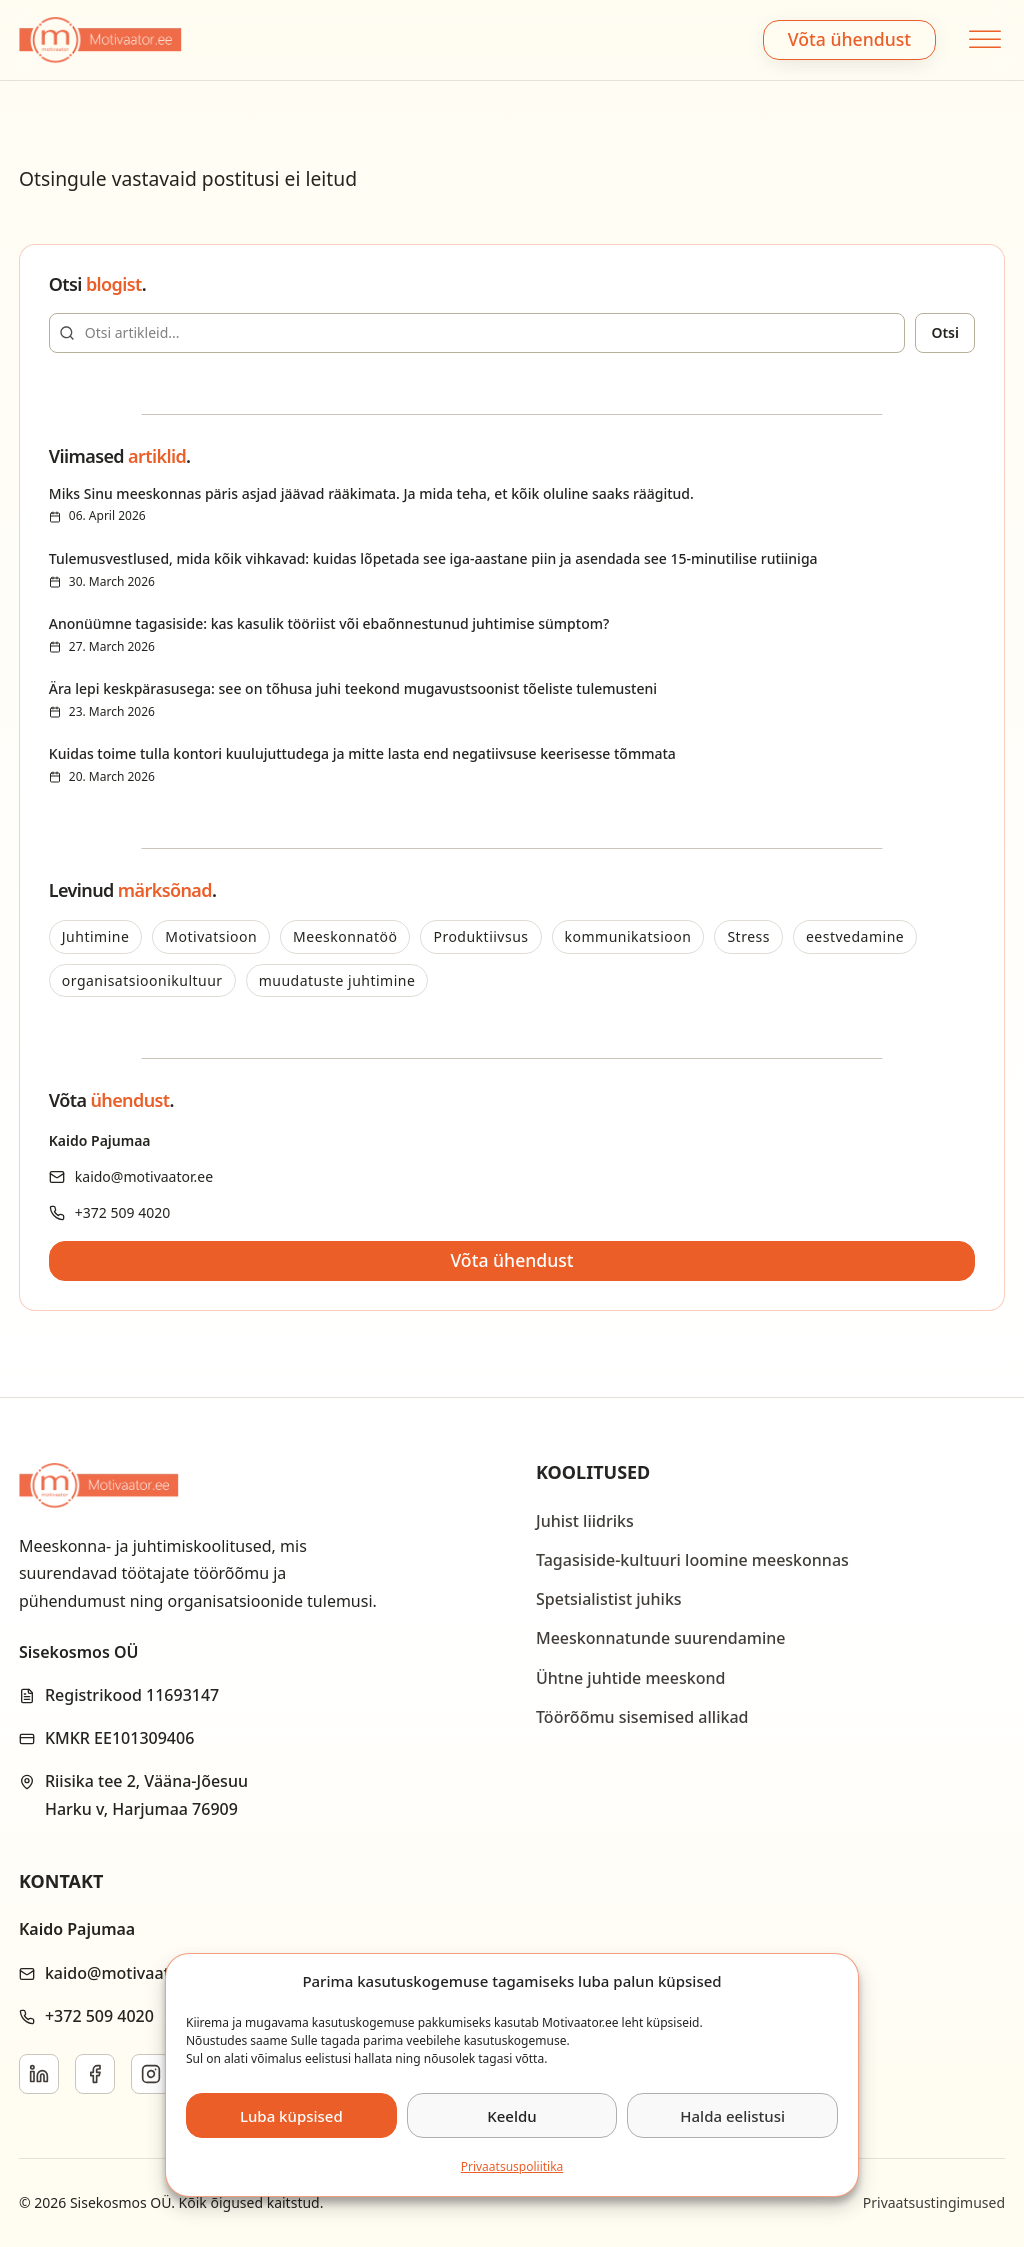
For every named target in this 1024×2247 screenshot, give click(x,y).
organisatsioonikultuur (142, 980)
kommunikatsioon (628, 936)
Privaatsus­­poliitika (512, 2166)
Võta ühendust (849, 39)
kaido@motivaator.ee (144, 1176)
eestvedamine (855, 936)
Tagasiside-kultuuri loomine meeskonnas (692, 1560)
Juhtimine (96, 936)
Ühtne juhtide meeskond (630, 1678)
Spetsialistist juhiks (609, 1599)
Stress (748, 936)
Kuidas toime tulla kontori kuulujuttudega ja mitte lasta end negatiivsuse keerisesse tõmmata (362, 753)
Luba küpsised (291, 2116)
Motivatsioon (211, 936)
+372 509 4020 (122, 1212)
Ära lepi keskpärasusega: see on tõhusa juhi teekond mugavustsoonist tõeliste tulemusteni (353, 688)
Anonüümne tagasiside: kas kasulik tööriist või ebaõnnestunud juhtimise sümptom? (329, 623)
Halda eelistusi (732, 2116)
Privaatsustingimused (934, 2202)
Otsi (945, 332)
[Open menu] (982, 39)
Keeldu (511, 2116)
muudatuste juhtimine (337, 980)
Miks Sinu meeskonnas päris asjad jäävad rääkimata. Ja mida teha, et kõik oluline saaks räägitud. (371, 493)
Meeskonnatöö (345, 936)
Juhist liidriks (585, 1521)
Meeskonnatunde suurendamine (661, 1638)
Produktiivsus (480, 936)
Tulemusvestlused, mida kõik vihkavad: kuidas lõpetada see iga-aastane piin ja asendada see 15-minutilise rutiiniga (433, 558)
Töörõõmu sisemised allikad (642, 1717)
